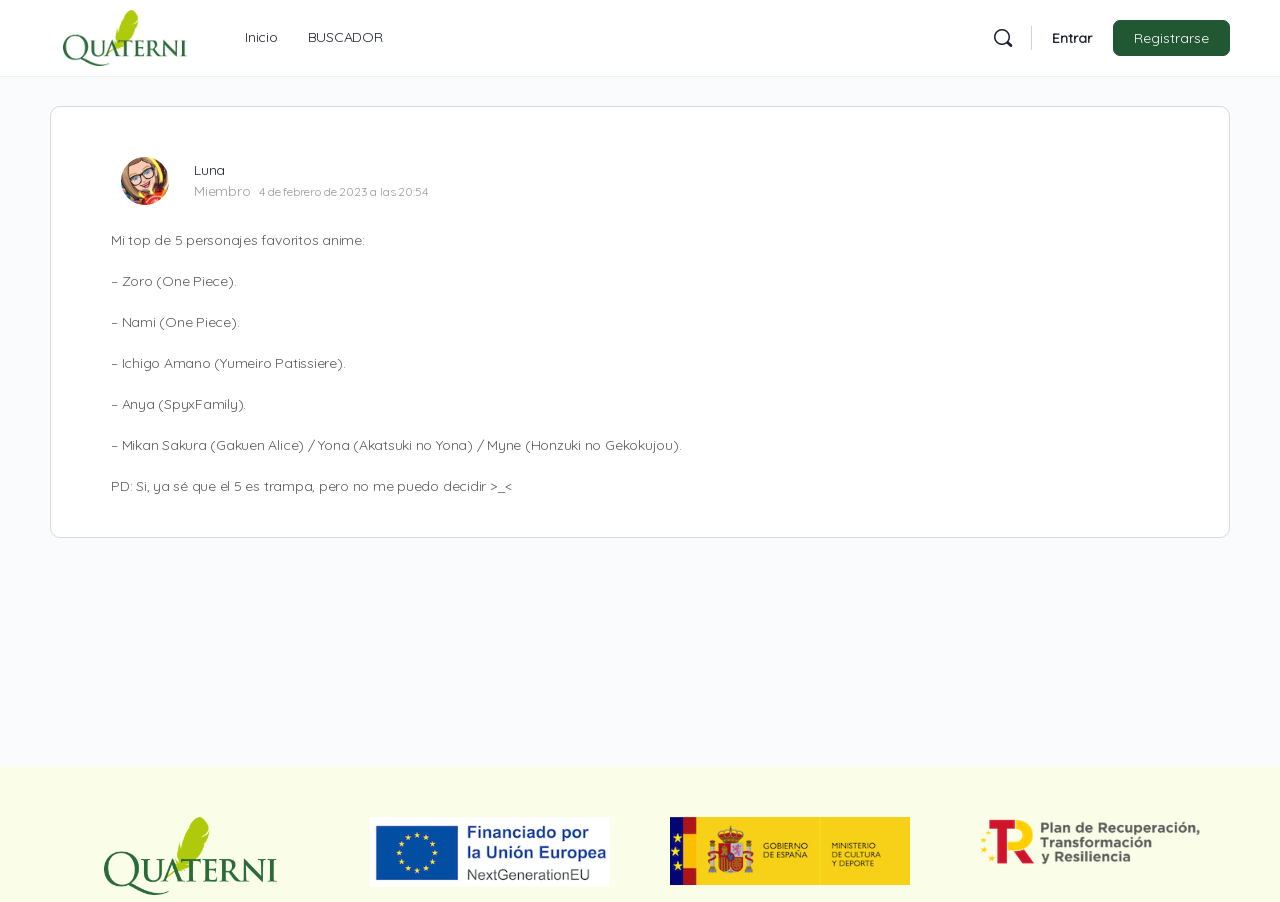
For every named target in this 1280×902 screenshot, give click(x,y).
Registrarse (1171, 38)
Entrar (1072, 38)
